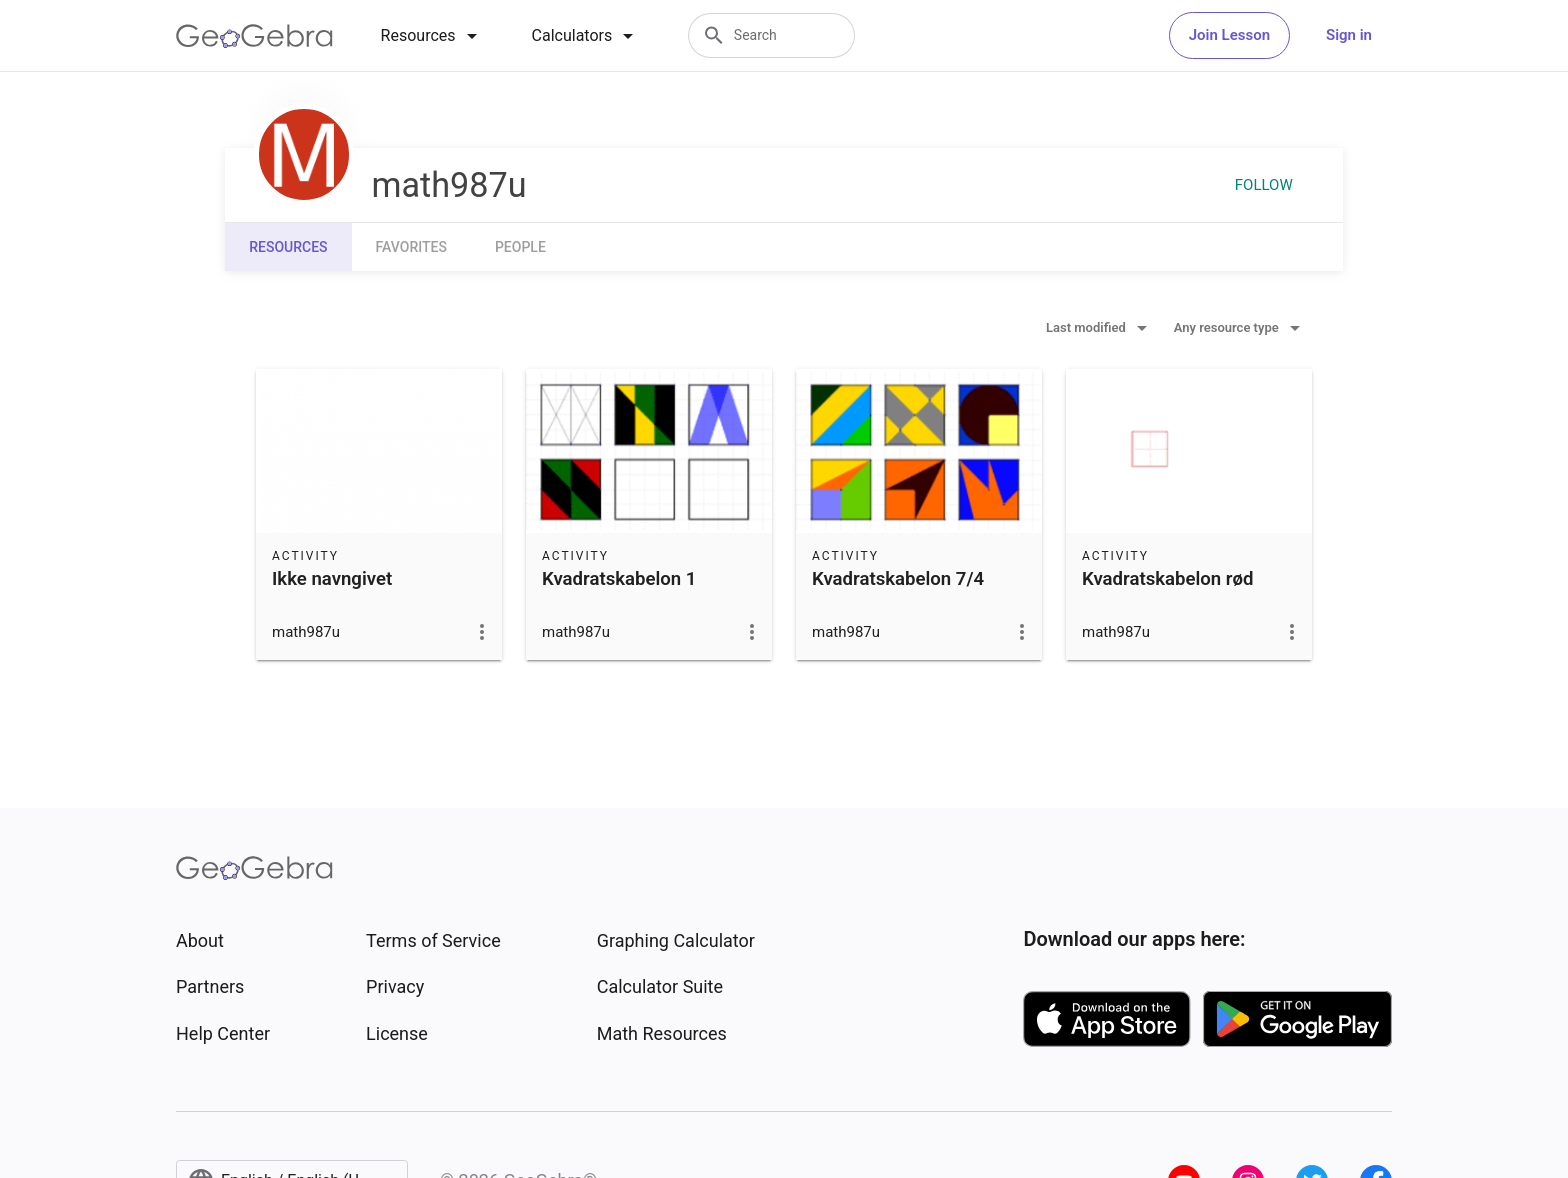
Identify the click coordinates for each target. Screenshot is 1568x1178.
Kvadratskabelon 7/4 (898, 579)
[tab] (432, 36)
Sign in (1349, 35)
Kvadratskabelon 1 (619, 579)
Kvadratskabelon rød (1168, 579)
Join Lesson (1229, 35)
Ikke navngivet (332, 579)
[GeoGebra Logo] (254, 36)
